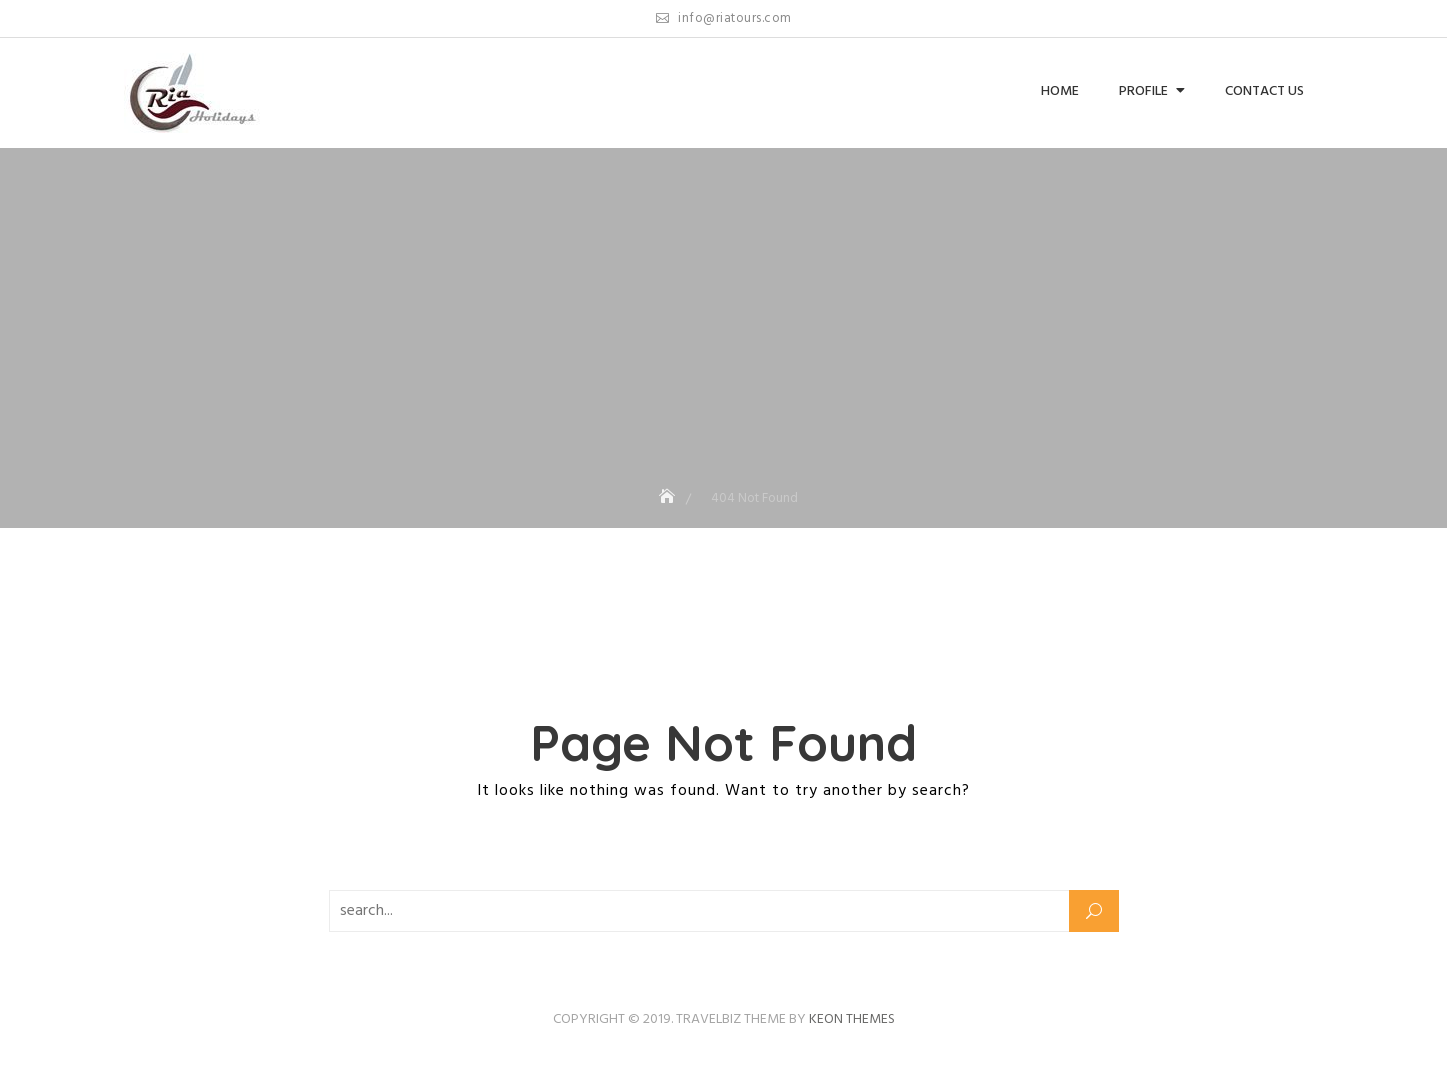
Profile (1143, 91)
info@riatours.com (724, 18)
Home (1060, 91)
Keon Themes (852, 1019)
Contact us (1264, 91)
